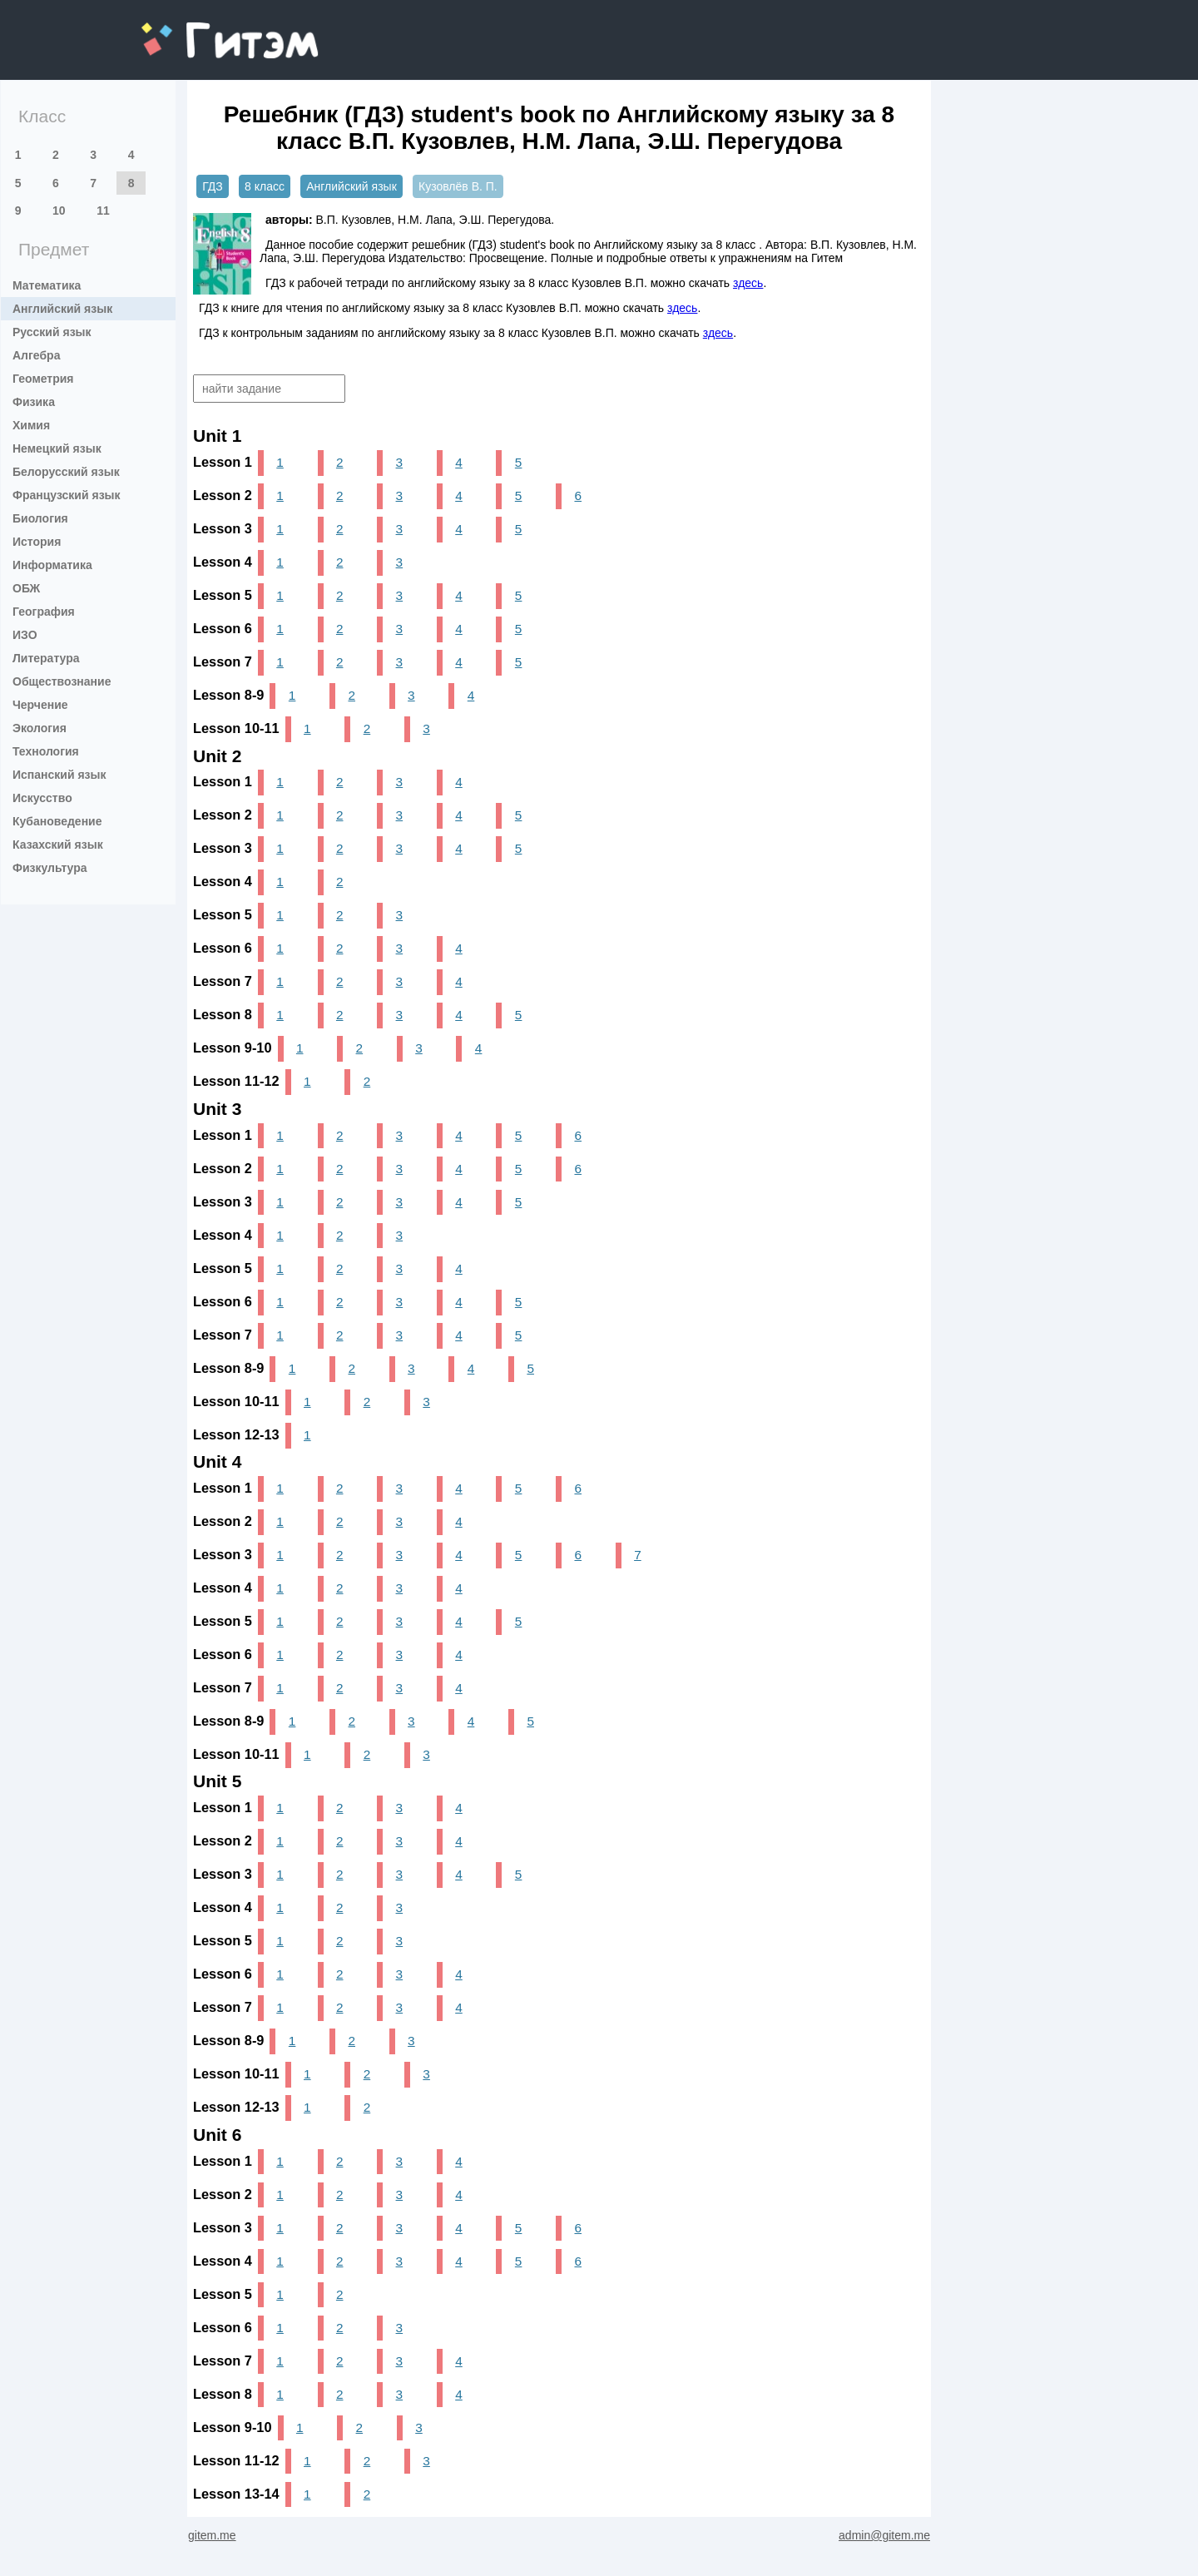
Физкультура (49, 867)
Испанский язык (59, 774)
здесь (748, 283)
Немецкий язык (56, 448)
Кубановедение (57, 821)
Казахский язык (57, 844)
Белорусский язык (66, 471)
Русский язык (52, 332)
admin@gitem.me (884, 2535)
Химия (31, 425)
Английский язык (62, 308)
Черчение (40, 704)
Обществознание (61, 681)
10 (59, 210)
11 (103, 210)
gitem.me (185, 29)
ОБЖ (26, 588)
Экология (39, 728)
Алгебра (36, 355)
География (43, 611)
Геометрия (43, 378)
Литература (46, 658)
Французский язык (66, 495)
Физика (33, 402)
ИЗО (24, 635)
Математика (46, 285)
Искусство (42, 798)
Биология (40, 518)
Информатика (52, 565)
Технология (45, 751)
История (36, 541)
